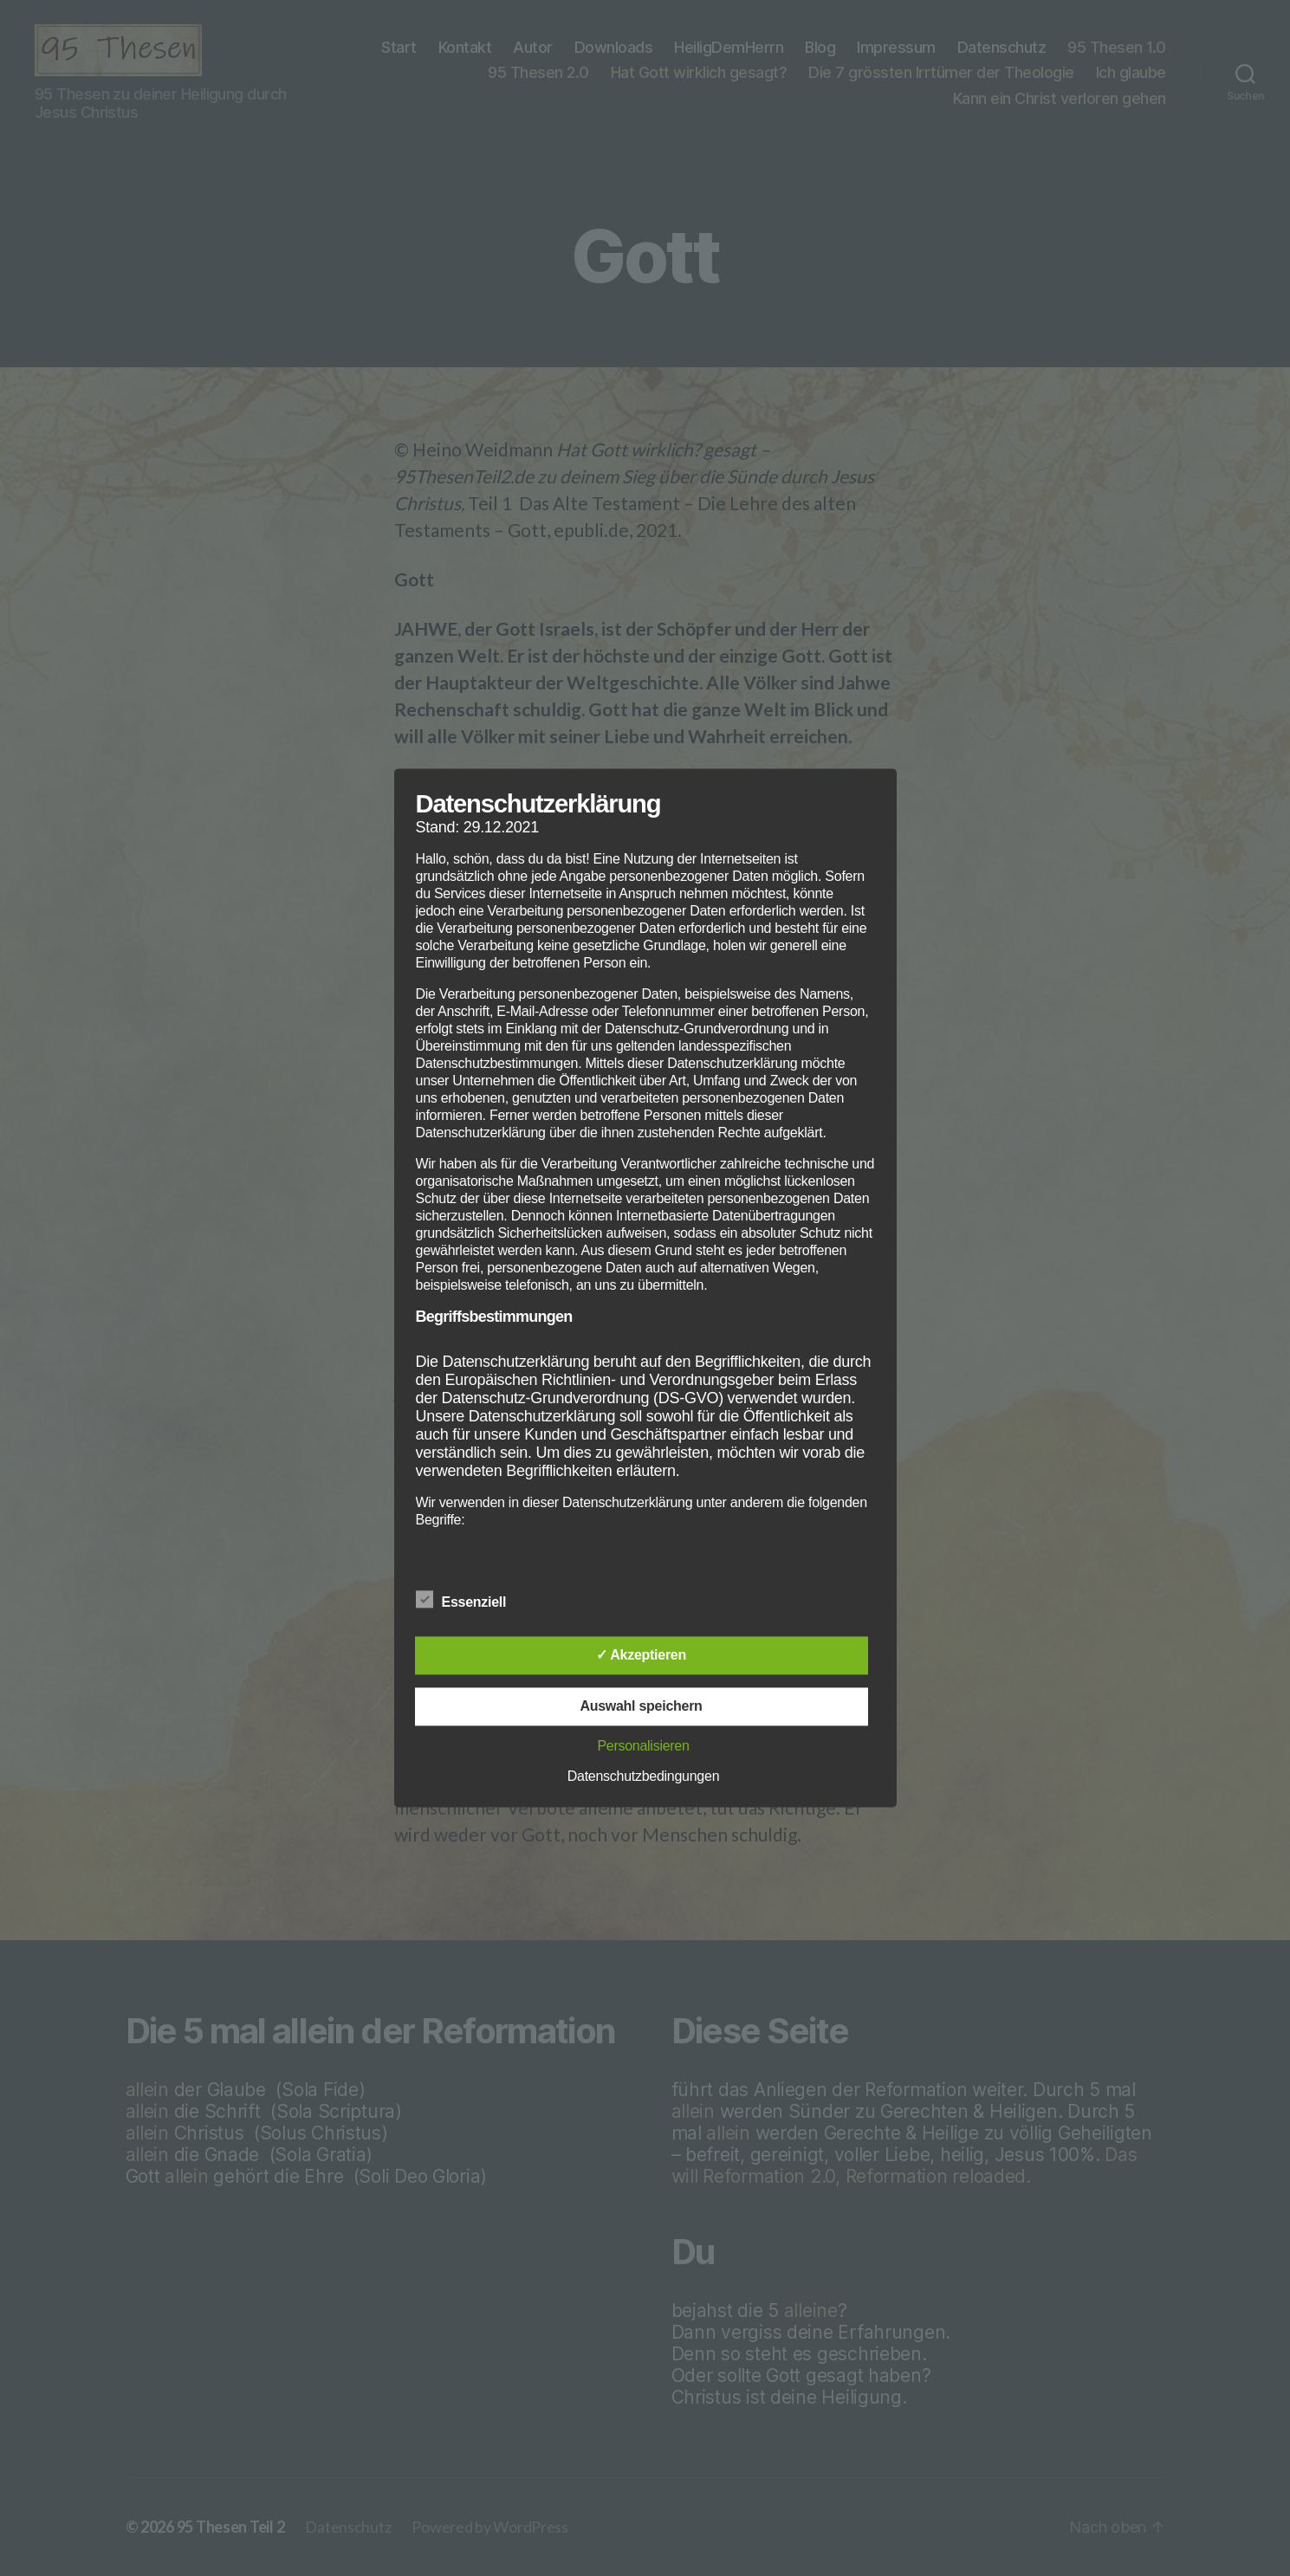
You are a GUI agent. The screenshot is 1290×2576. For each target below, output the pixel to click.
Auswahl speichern (641, 1706)
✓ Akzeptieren (641, 1655)
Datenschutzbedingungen (643, 1777)
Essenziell (470, 1600)
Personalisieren (643, 1746)
